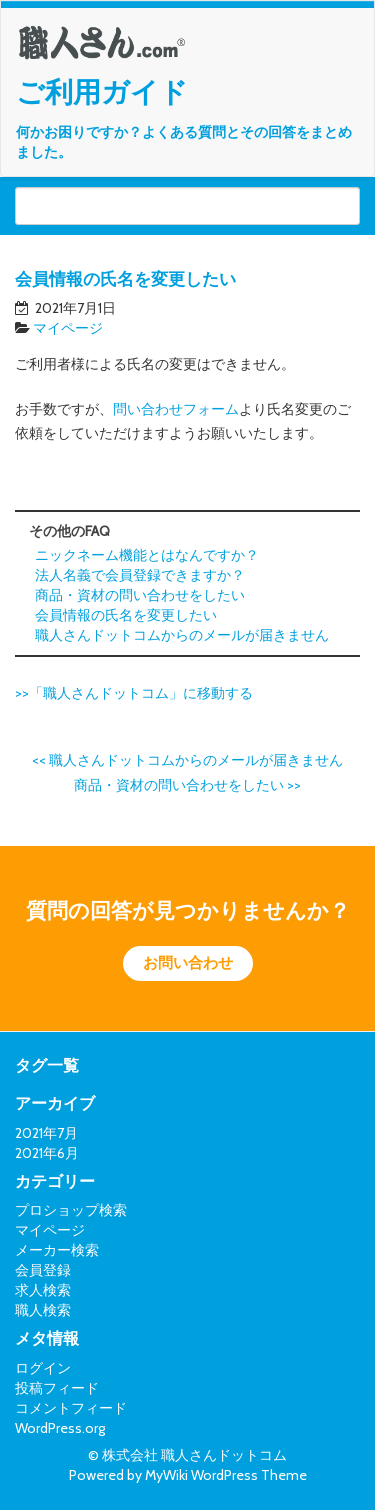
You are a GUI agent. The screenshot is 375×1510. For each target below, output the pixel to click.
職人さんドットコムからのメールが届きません (182, 635)
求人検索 (43, 1290)
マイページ (68, 328)
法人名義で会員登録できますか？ (140, 575)
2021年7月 (46, 1133)
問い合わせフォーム (176, 409)
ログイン (43, 1368)
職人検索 (43, 1310)
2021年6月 (47, 1153)
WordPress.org (60, 1428)
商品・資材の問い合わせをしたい (140, 595)
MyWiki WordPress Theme (226, 1475)
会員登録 (43, 1270)
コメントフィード (71, 1408)
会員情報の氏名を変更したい (126, 615)
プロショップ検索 (71, 1210)
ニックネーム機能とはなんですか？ (147, 555)
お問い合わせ (188, 963)
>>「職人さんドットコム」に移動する (134, 693)
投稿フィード (57, 1388)
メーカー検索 (57, 1250)
